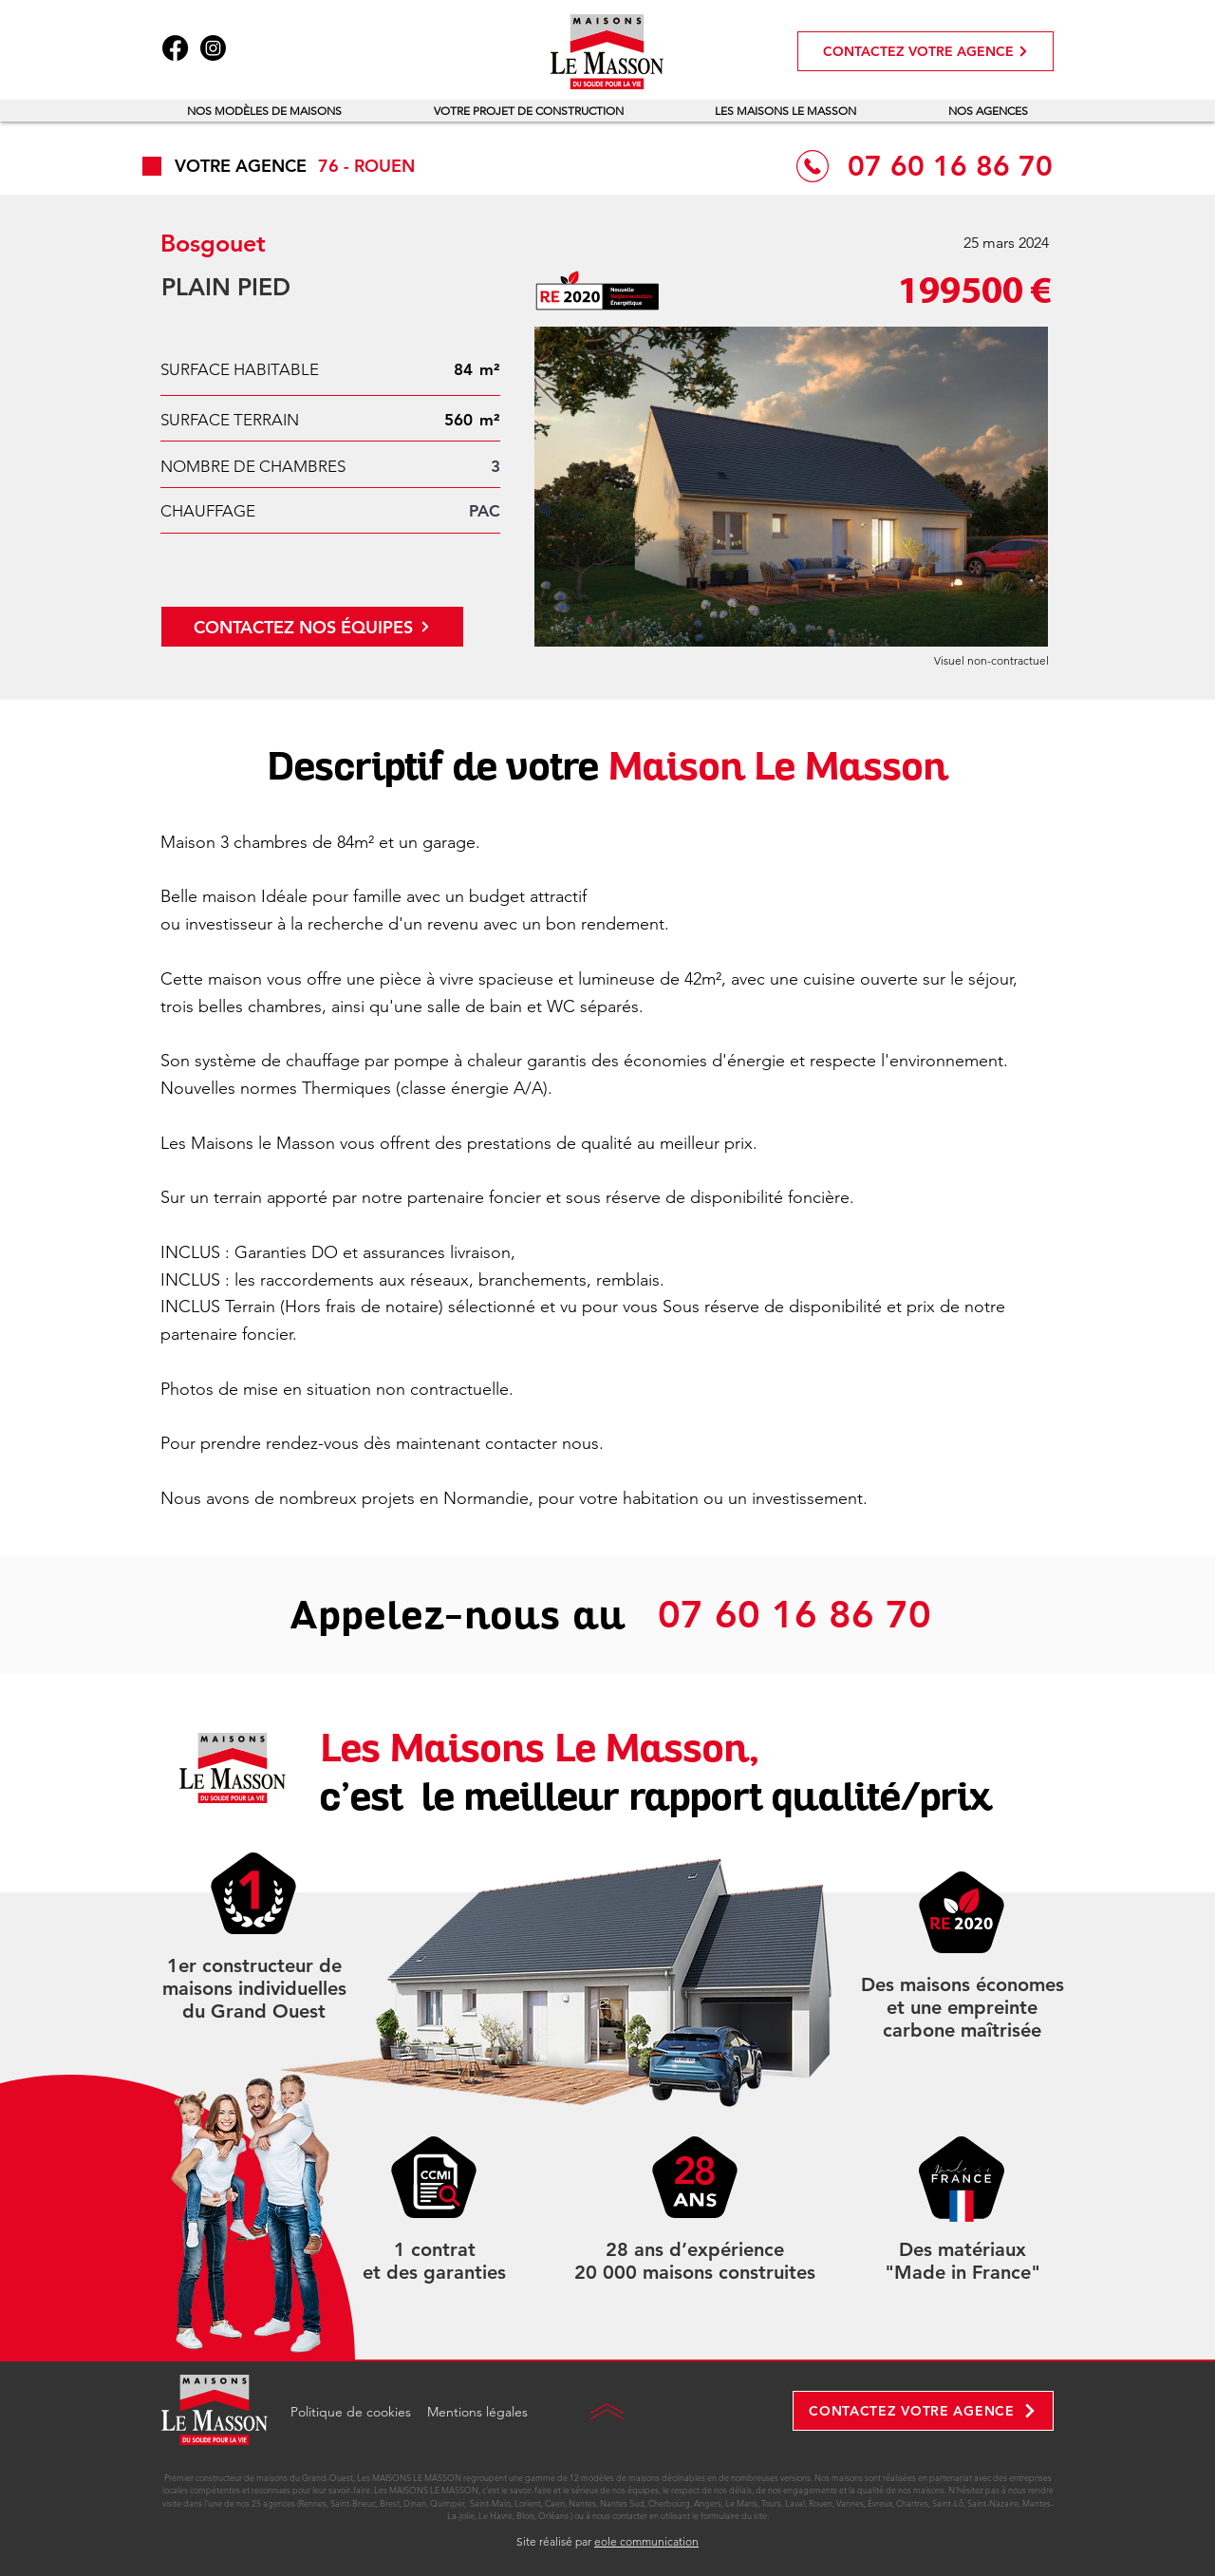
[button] (264, 111)
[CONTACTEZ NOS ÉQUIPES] (312, 627)
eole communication (646, 2541)
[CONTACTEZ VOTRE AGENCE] (925, 51)
